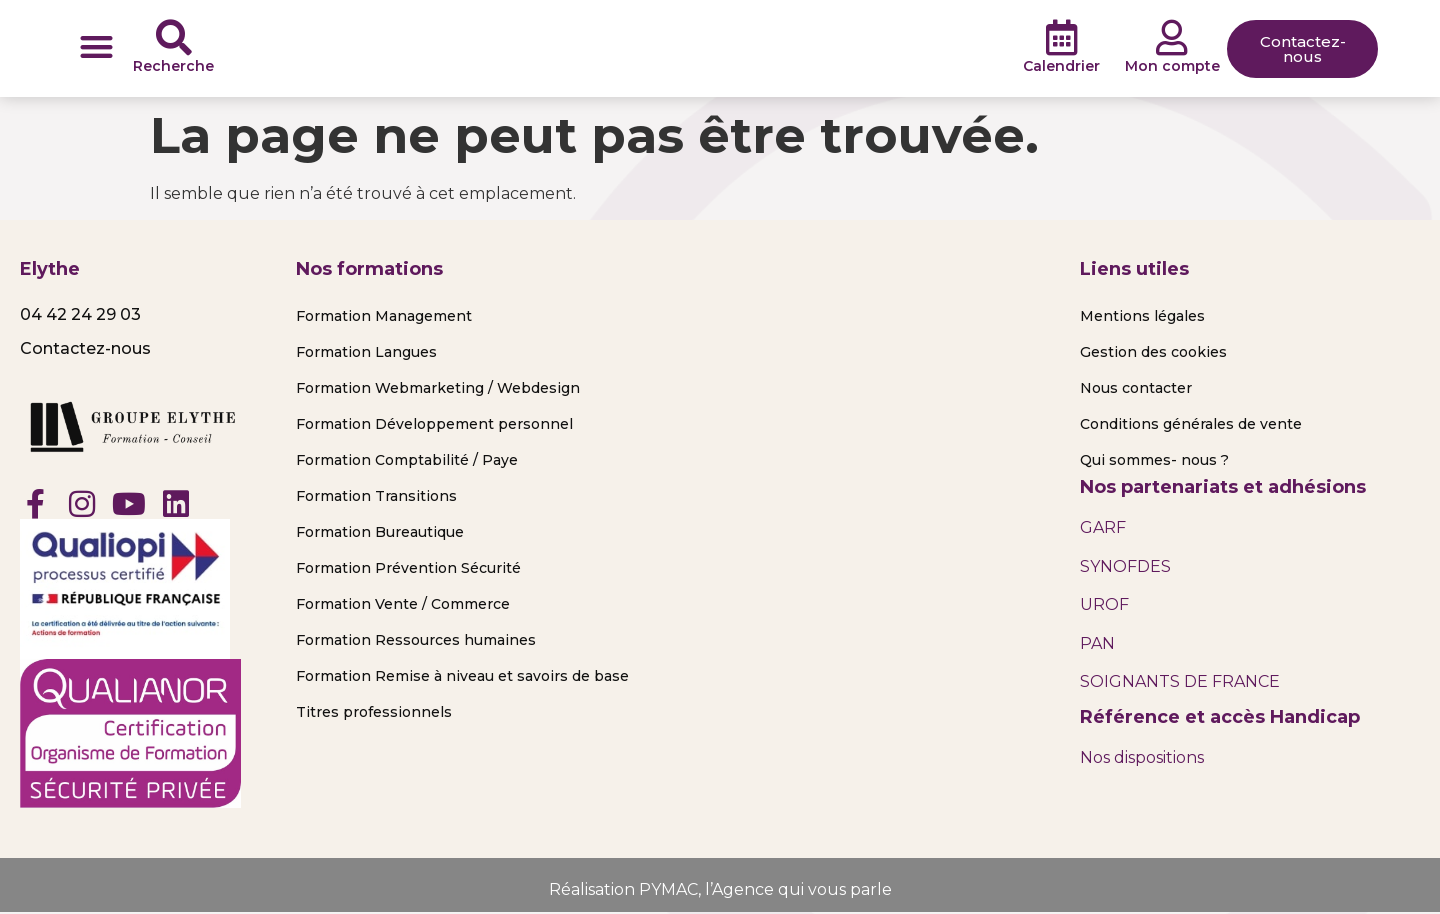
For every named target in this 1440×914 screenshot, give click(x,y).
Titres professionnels (374, 712)
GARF (1103, 527)
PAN (1097, 643)
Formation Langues (366, 352)
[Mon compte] (1172, 38)
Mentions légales (1142, 316)
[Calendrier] (1062, 38)
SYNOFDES (1125, 566)
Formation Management (384, 316)
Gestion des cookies (1153, 352)
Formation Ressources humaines (416, 640)
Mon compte (1172, 66)
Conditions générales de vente (1191, 424)
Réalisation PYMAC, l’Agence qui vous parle (720, 889)
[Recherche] (174, 38)
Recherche (173, 66)
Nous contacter (1136, 388)
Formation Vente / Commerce (403, 604)
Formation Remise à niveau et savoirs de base (462, 676)
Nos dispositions (1142, 757)
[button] (96, 46)
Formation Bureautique (380, 532)
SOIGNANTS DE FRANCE (1180, 681)
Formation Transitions (376, 496)
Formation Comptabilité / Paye (407, 460)
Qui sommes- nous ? (1154, 460)
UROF (1104, 604)
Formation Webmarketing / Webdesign (438, 388)
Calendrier (1061, 66)
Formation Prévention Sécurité (408, 568)
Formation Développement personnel (434, 424)
